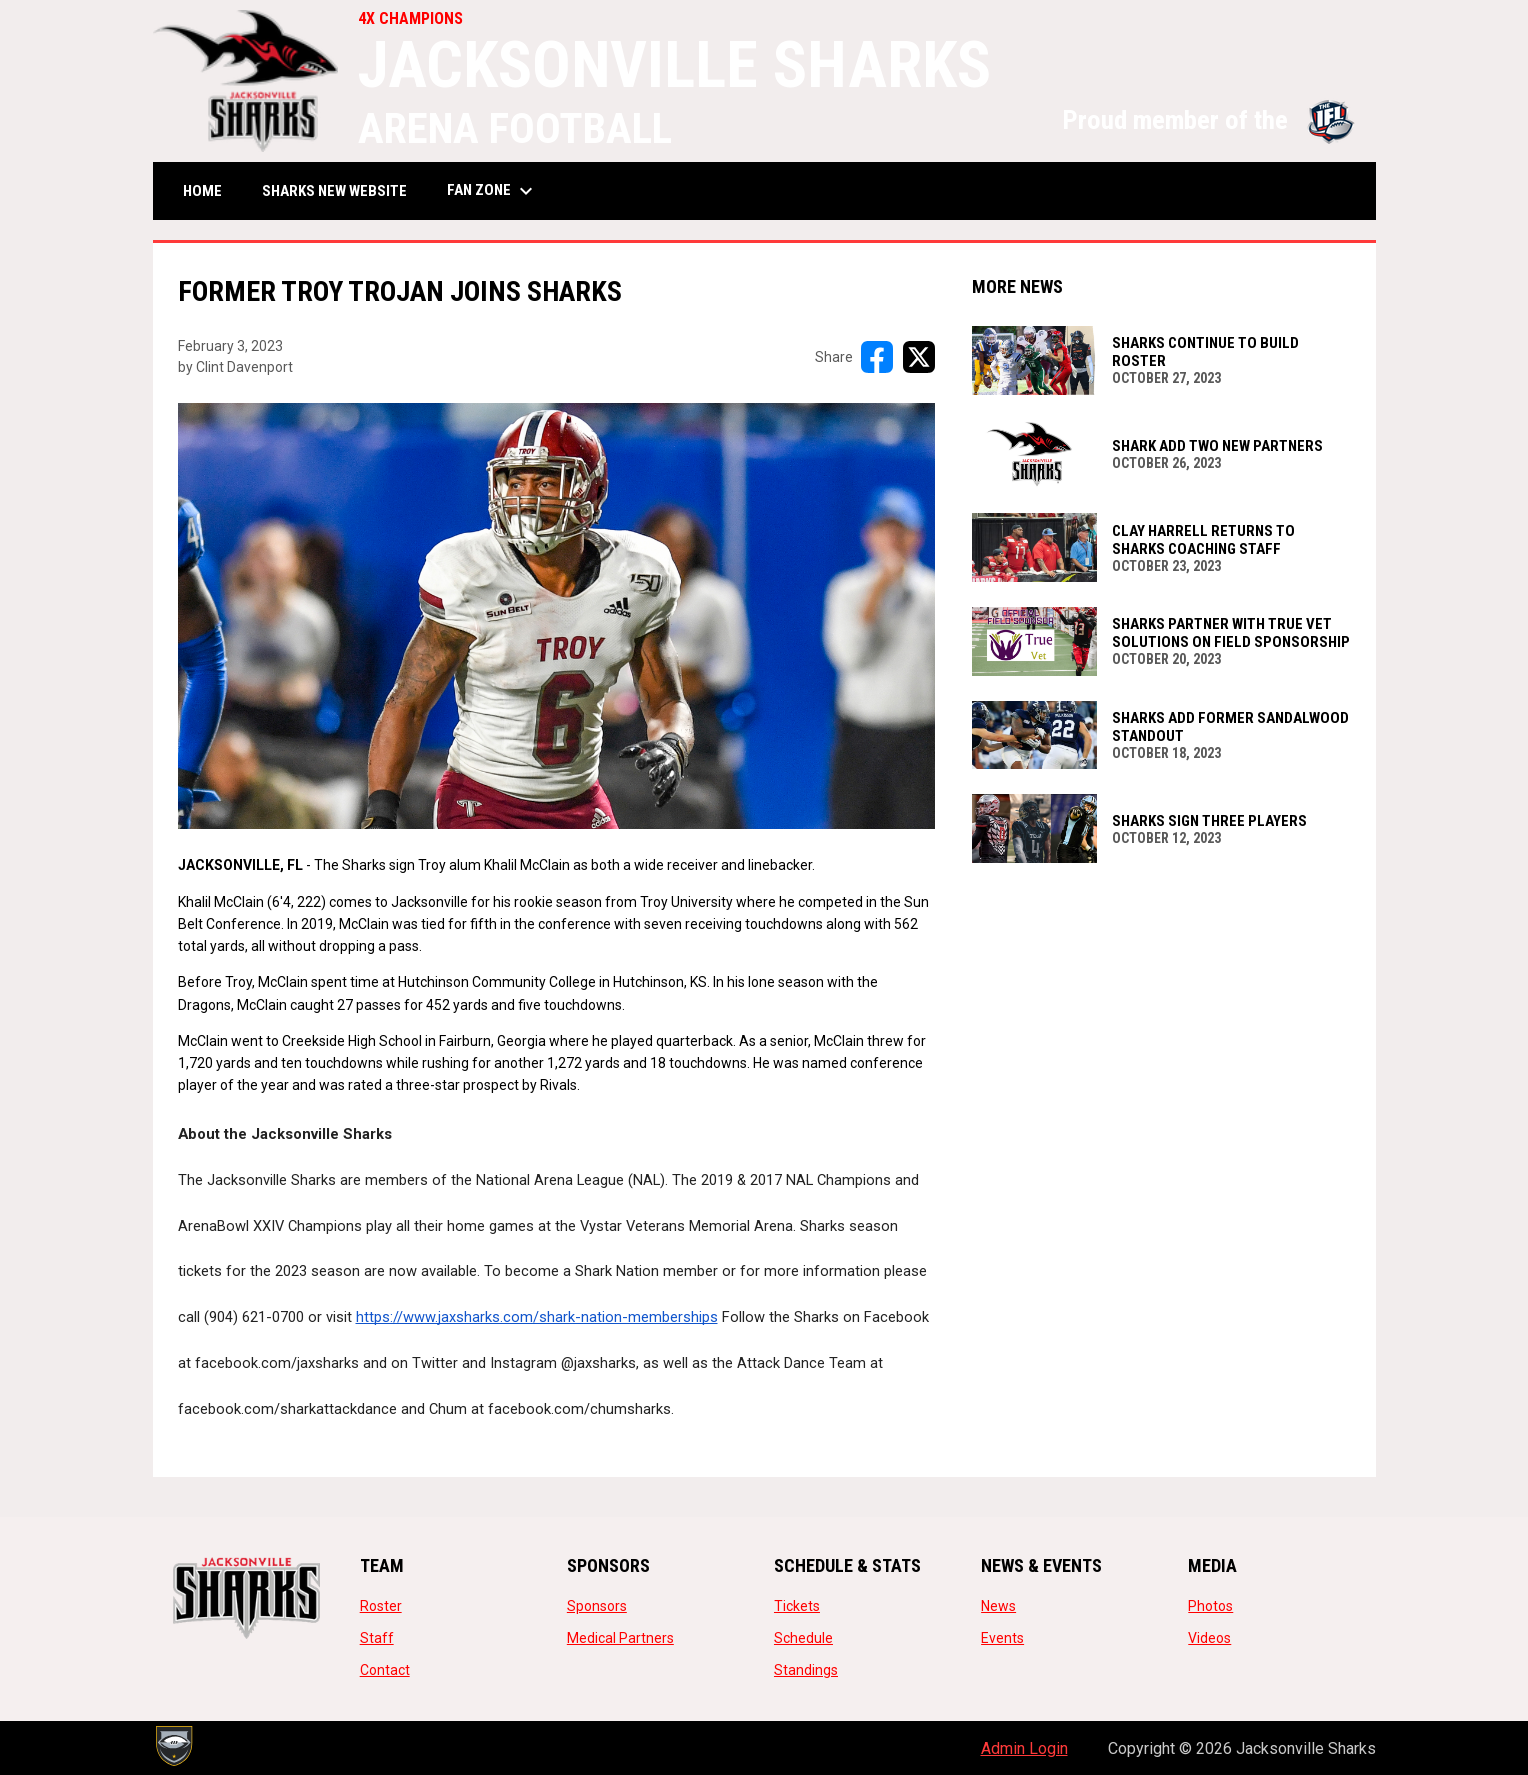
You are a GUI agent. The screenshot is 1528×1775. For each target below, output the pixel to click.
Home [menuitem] (202, 191)
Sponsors (597, 1606)
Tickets (797, 1606)
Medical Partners (620, 1638)
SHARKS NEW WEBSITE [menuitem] (342, 190)
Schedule (803, 1638)
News (998, 1606)
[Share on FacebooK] (877, 357)
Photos (1210, 1606)
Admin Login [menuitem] (1024, 1748)
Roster (381, 1606)
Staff (377, 1638)
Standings (806, 1670)
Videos (1209, 1638)
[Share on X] (919, 357)
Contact (385, 1670)
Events (1002, 1638)
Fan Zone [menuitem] (492, 191)
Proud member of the (1209, 120)
